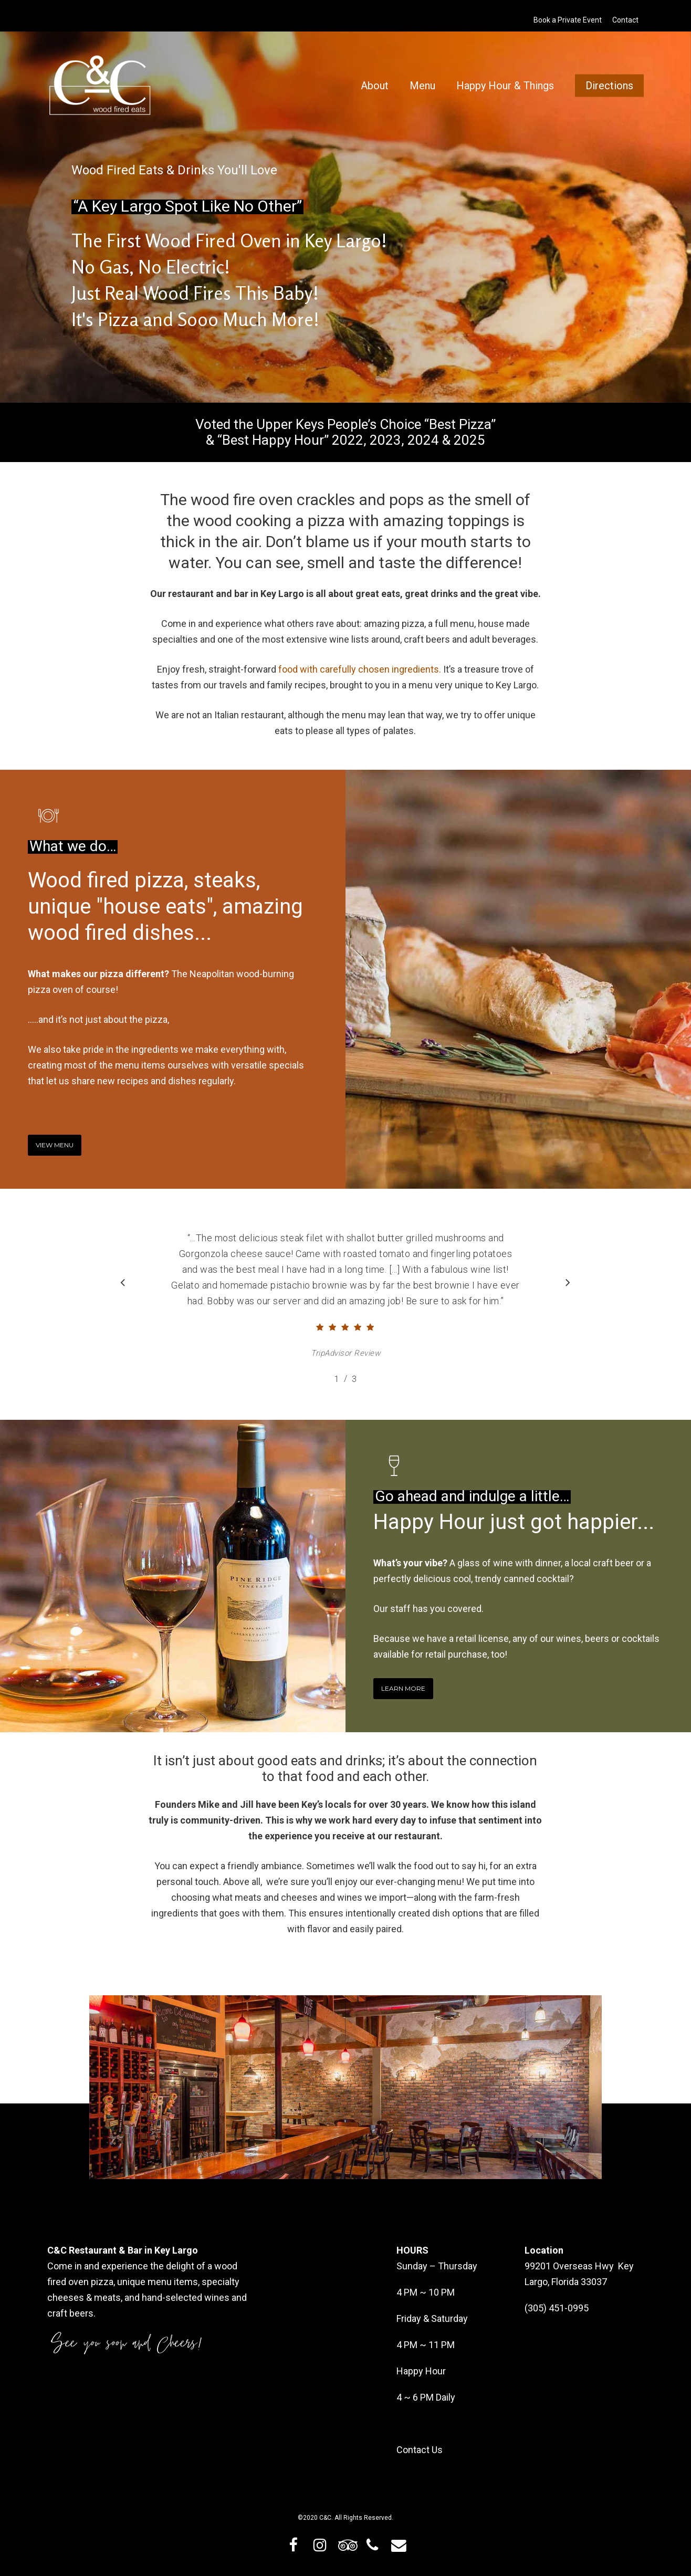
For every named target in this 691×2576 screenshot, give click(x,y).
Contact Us (419, 2449)
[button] (54, 1145)
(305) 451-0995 (557, 2307)
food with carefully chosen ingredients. (359, 669)
